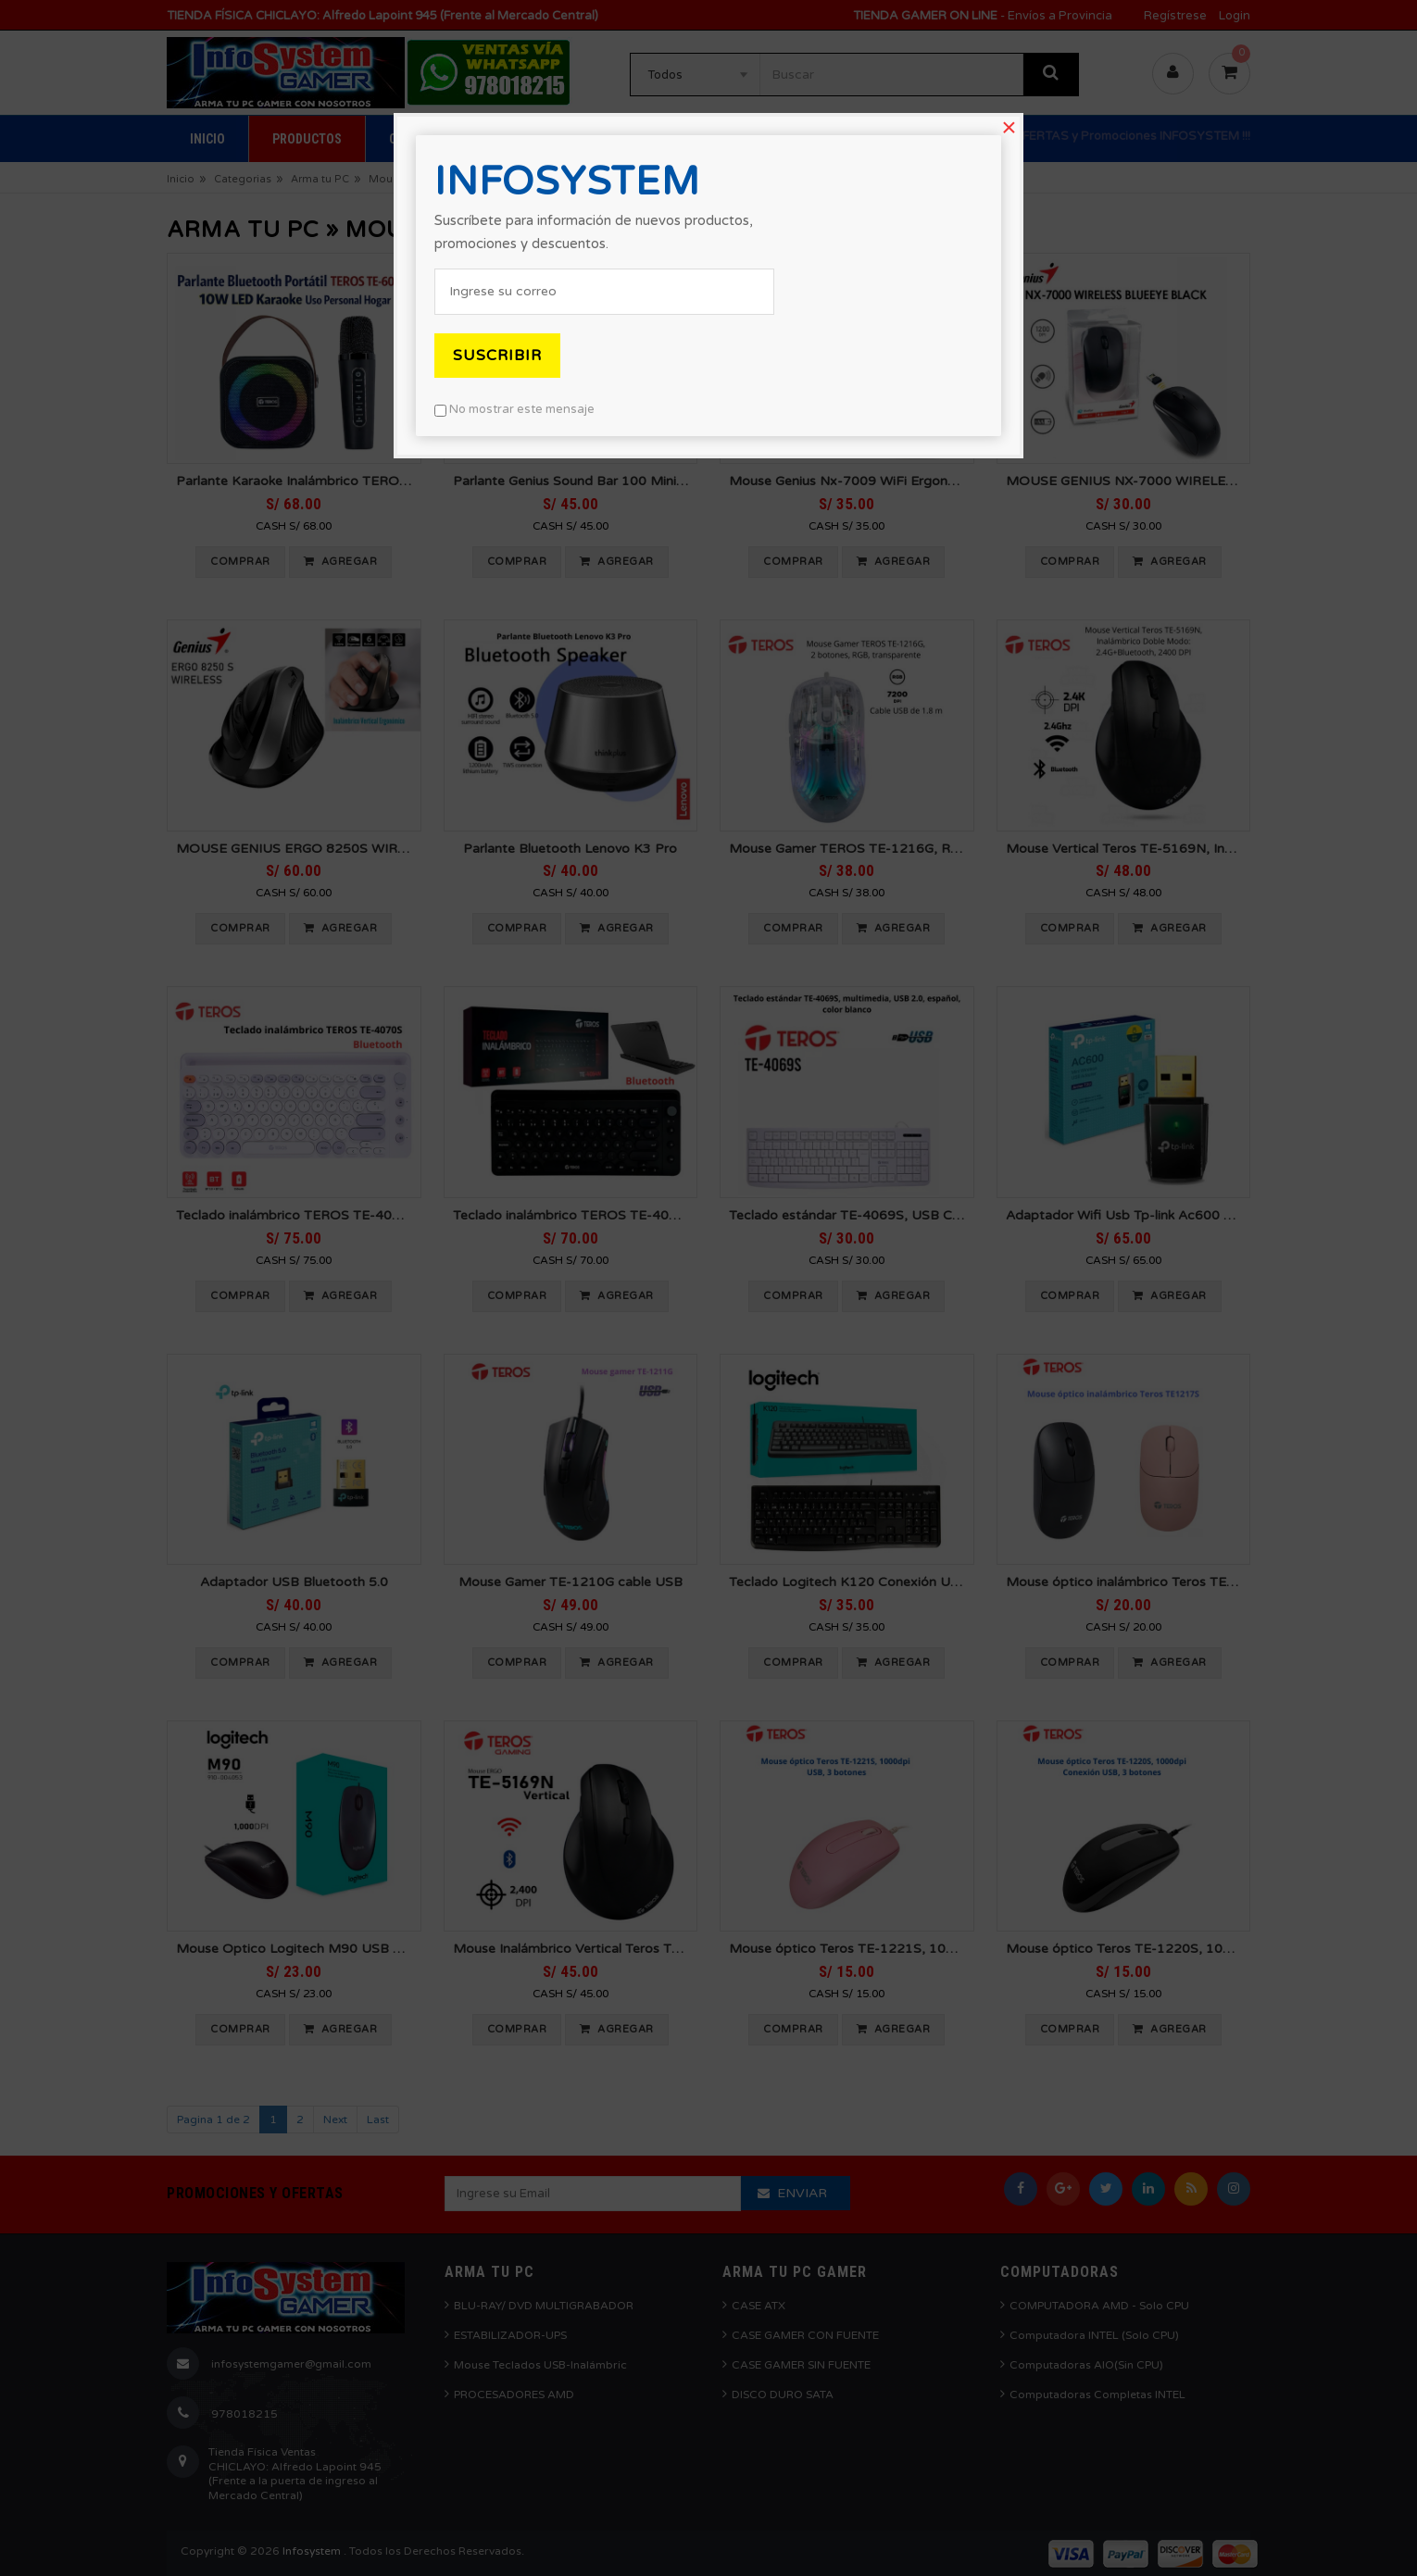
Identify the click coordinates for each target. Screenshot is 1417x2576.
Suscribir (497, 355)
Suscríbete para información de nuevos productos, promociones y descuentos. (593, 232)
